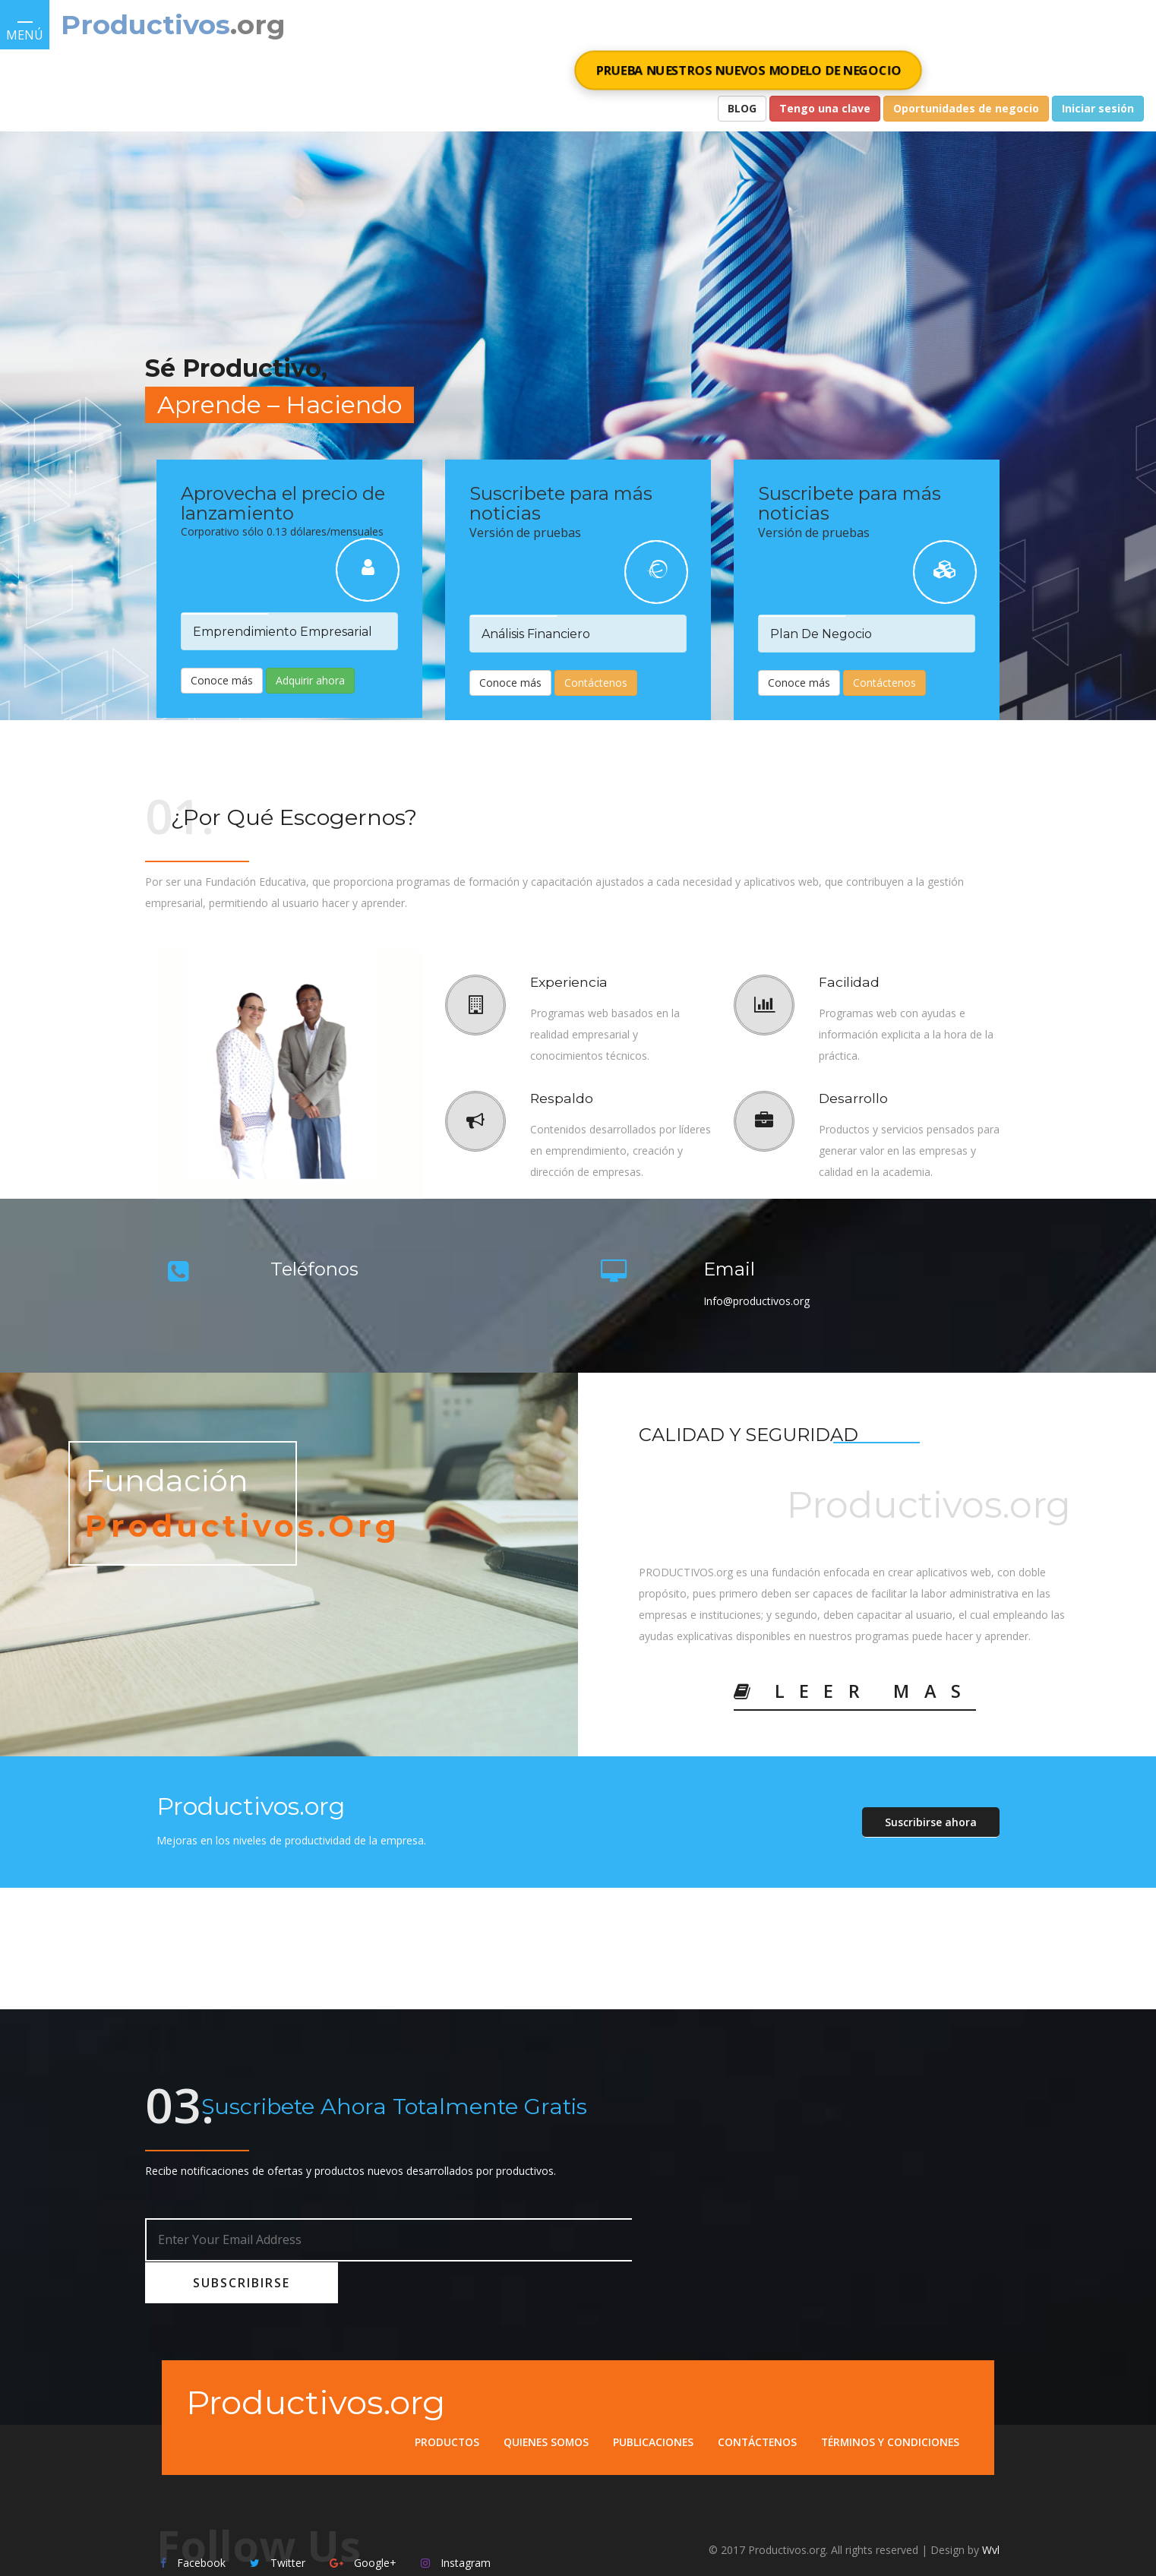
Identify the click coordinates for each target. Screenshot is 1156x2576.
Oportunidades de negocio (966, 108)
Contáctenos (595, 682)
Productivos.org (319, 2355)
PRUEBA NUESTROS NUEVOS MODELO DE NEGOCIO (748, 70)
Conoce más (222, 680)
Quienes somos (539, 2395)
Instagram (456, 2521)
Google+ (363, 2521)
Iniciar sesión (1098, 108)
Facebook (193, 2521)
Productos (438, 2395)
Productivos (146, 25)
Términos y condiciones (888, 2395)
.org (259, 25)
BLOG (742, 108)
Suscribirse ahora (931, 1822)
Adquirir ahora (310, 680)
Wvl (991, 2508)
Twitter (277, 2521)
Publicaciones (647, 2395)
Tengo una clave (824, 108)
